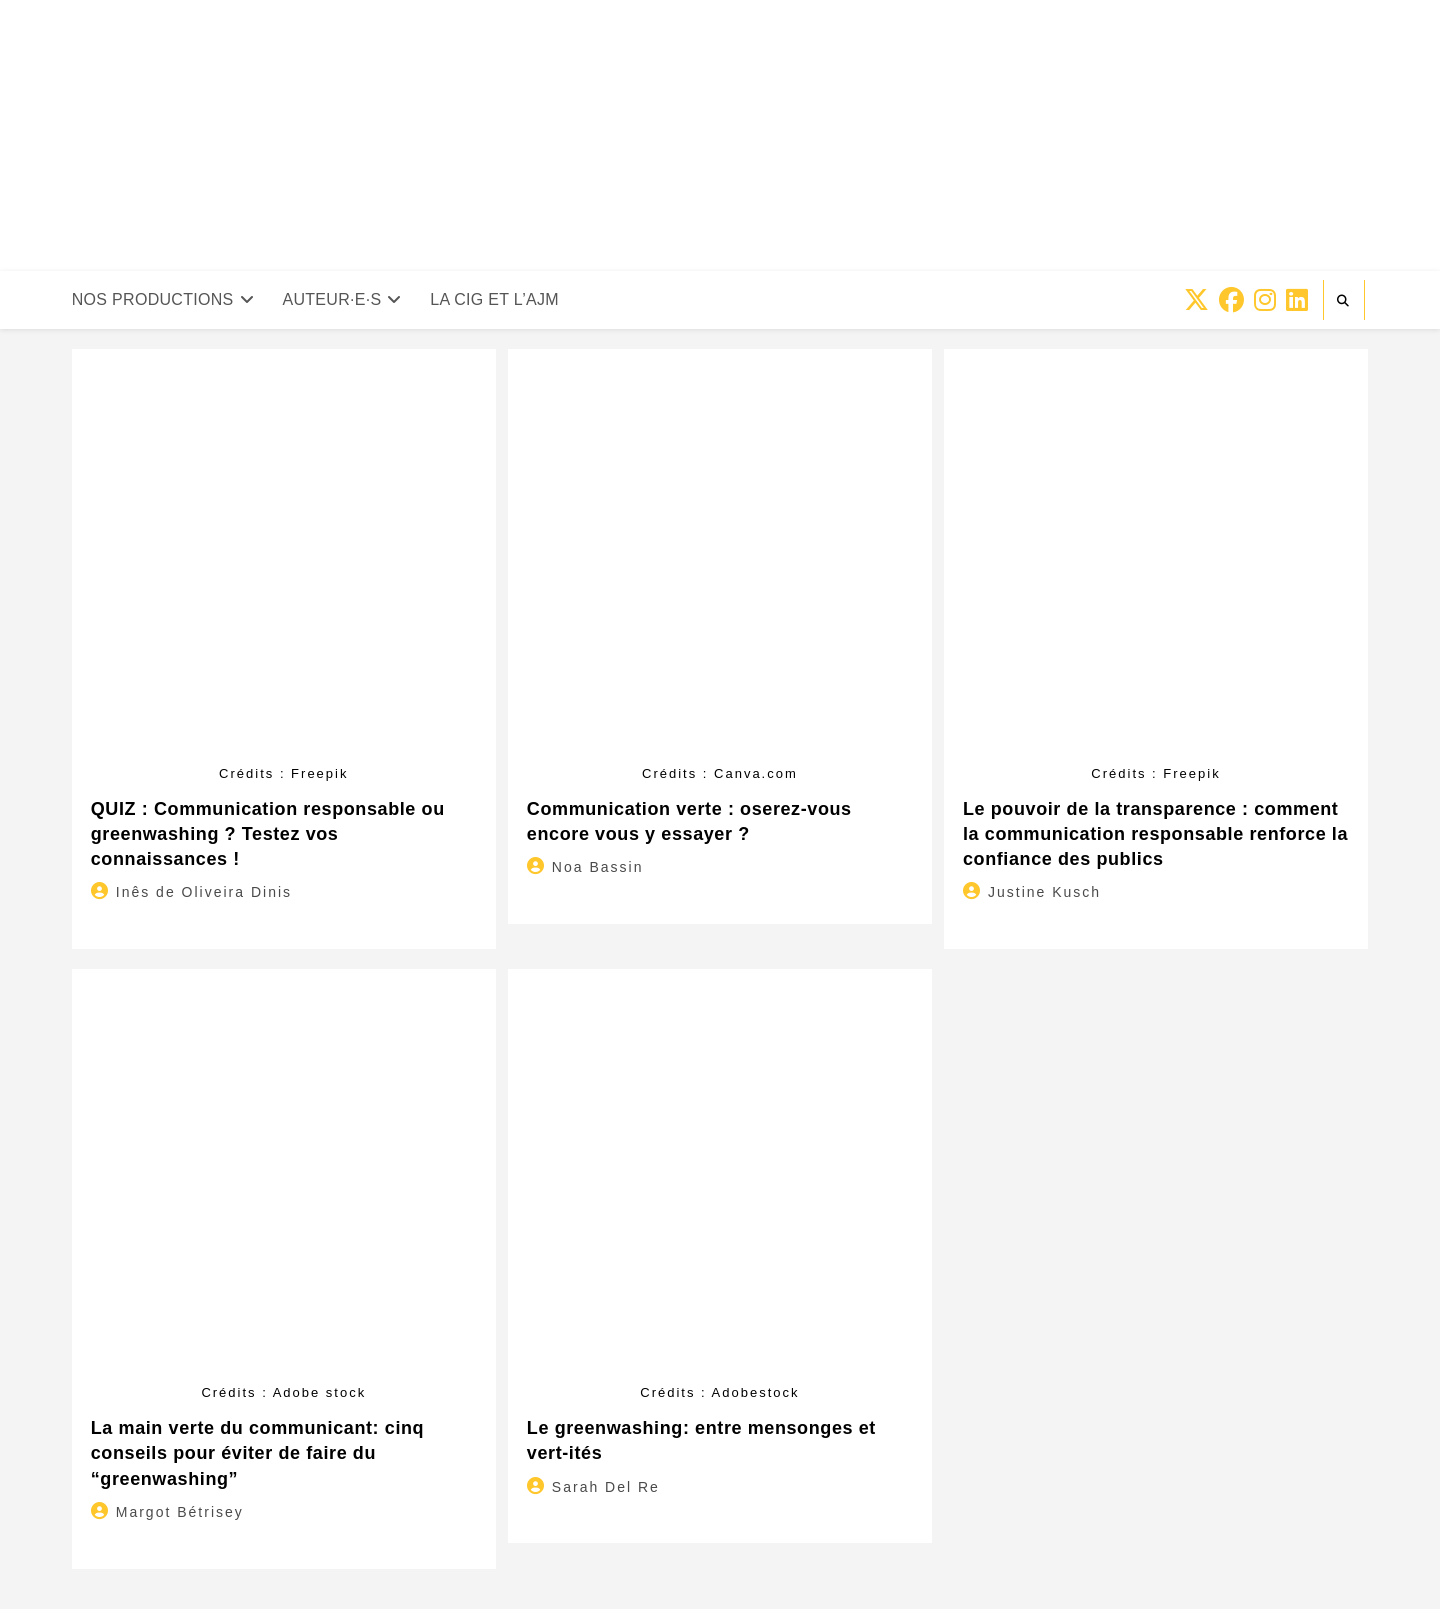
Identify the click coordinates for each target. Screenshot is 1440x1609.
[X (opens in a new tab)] (1196, 300)
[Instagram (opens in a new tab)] (1265, 300)
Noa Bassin (598, 867)
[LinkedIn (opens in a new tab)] (1297, 300)
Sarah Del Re (606, 1487)
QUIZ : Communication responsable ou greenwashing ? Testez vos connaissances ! (268, 834)
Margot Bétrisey (180, 1512)
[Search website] (1344, 301)
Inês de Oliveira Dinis (204, 892)
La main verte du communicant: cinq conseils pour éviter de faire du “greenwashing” (257, 1453)
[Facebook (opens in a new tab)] (1231, 300)
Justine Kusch (1044, 892)
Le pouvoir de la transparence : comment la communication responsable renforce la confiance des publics (1155, 834)
